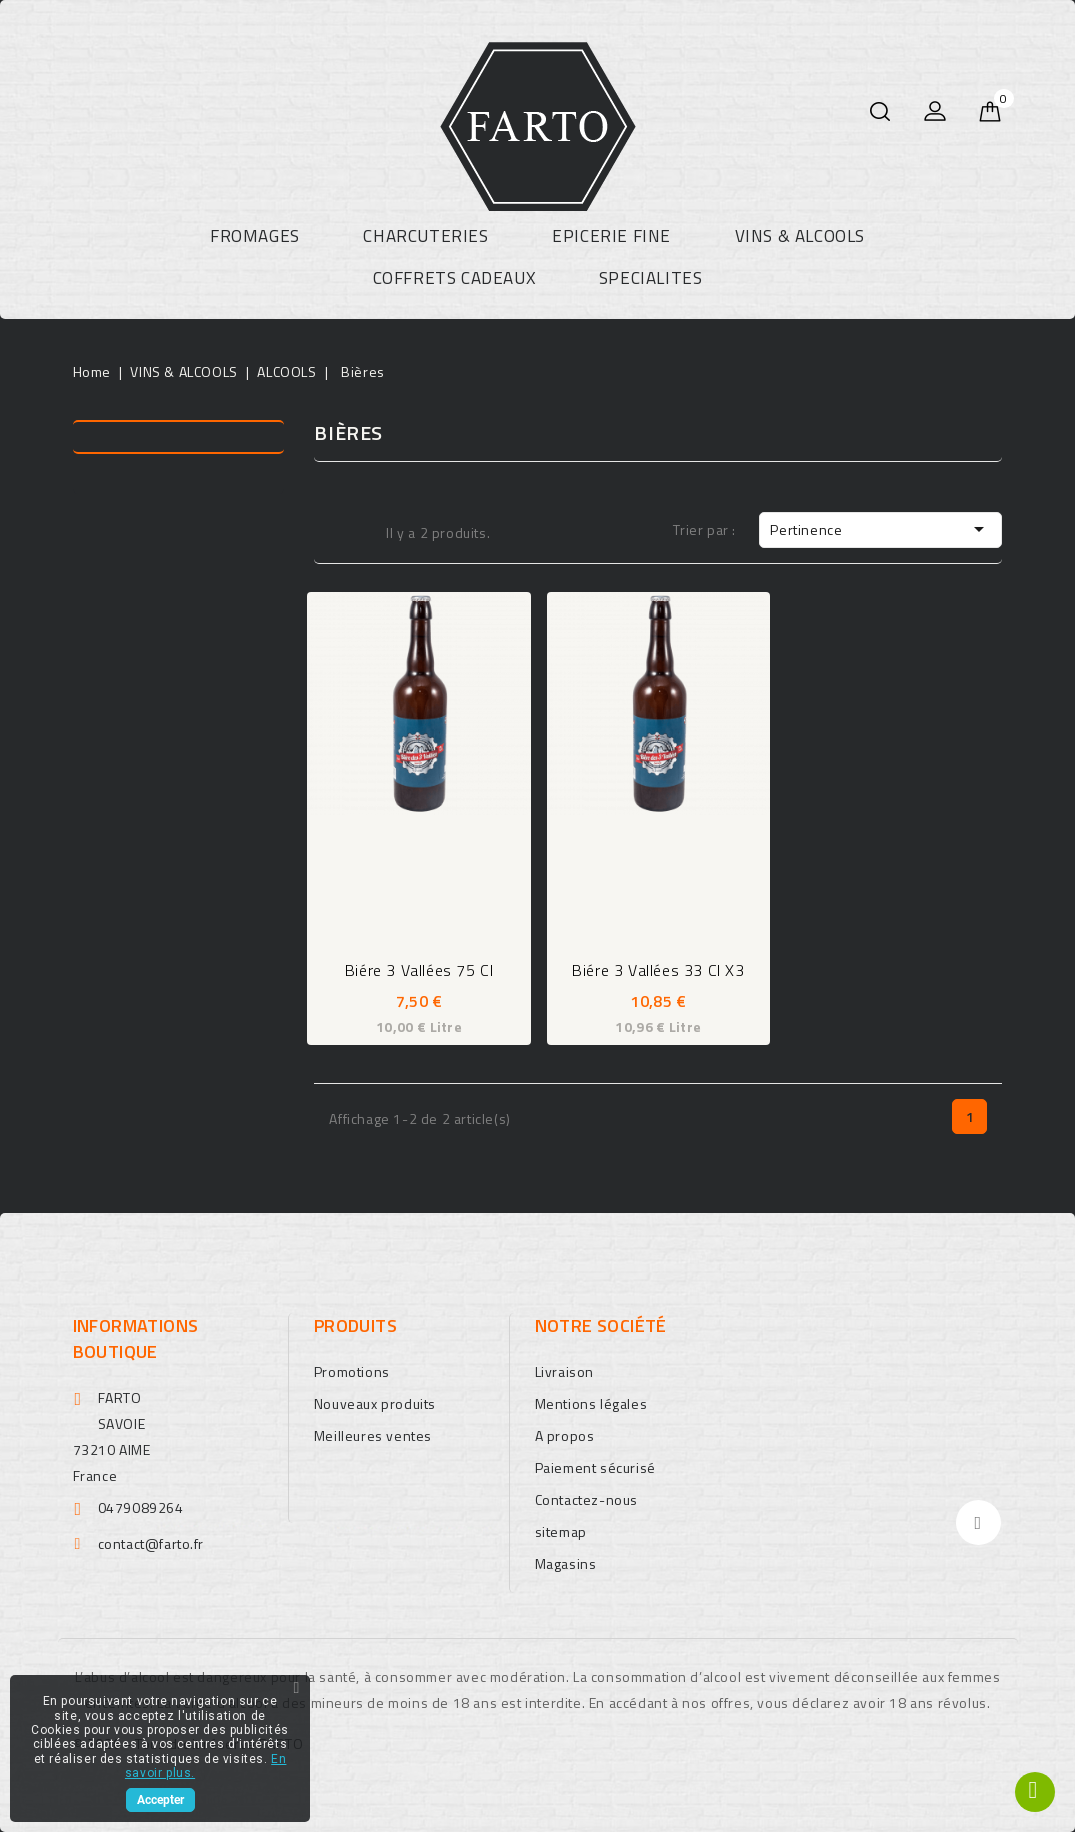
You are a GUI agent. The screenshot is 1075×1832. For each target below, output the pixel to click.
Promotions (352, 1371)
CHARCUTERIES (425, 236)
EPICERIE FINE (611, 236)
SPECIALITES (651, 278)
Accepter (160, 1800)
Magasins (566, 1563)
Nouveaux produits (375, 1403)
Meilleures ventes (373, 1435)
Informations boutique (136, 1338)
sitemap (561, 1531)
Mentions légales (591, 1403)
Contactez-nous (586, 1499)
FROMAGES (255, 236)
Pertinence (880, 529)
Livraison (564, 1371)
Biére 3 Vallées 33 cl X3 (658, 970)
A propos (565, 1435)
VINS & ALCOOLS (800, 236)
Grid (327, 531)
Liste (358, 531)
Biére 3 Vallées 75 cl (419, 970)
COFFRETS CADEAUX (454, 278)
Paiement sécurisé (595, 1467)
